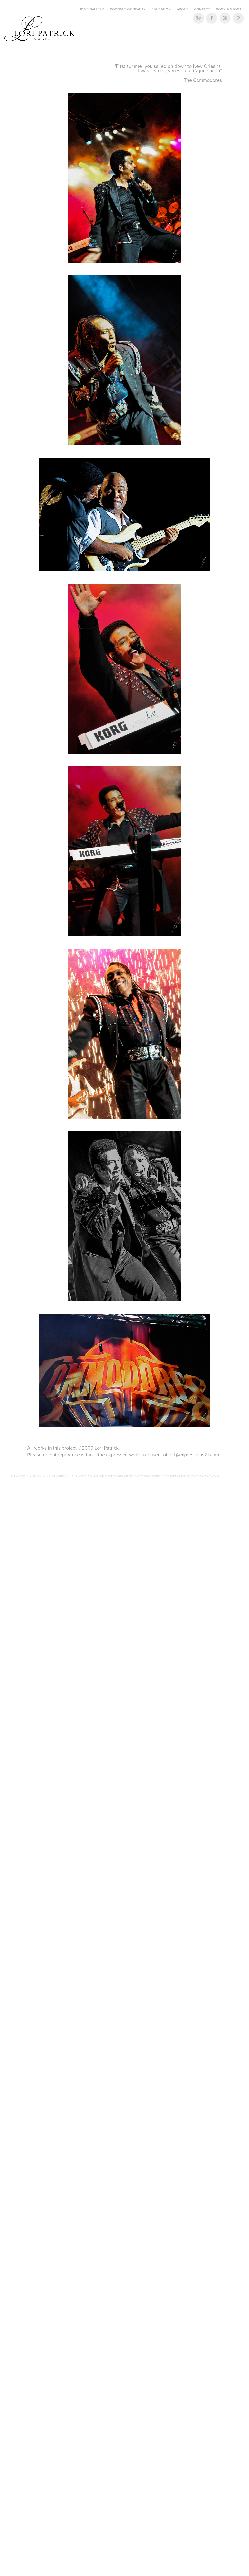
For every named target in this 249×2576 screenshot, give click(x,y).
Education (161, 9)
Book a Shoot (228, 9)
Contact (202, 9)
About (182, 9)
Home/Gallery (91, 9)
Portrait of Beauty (128, 9)
